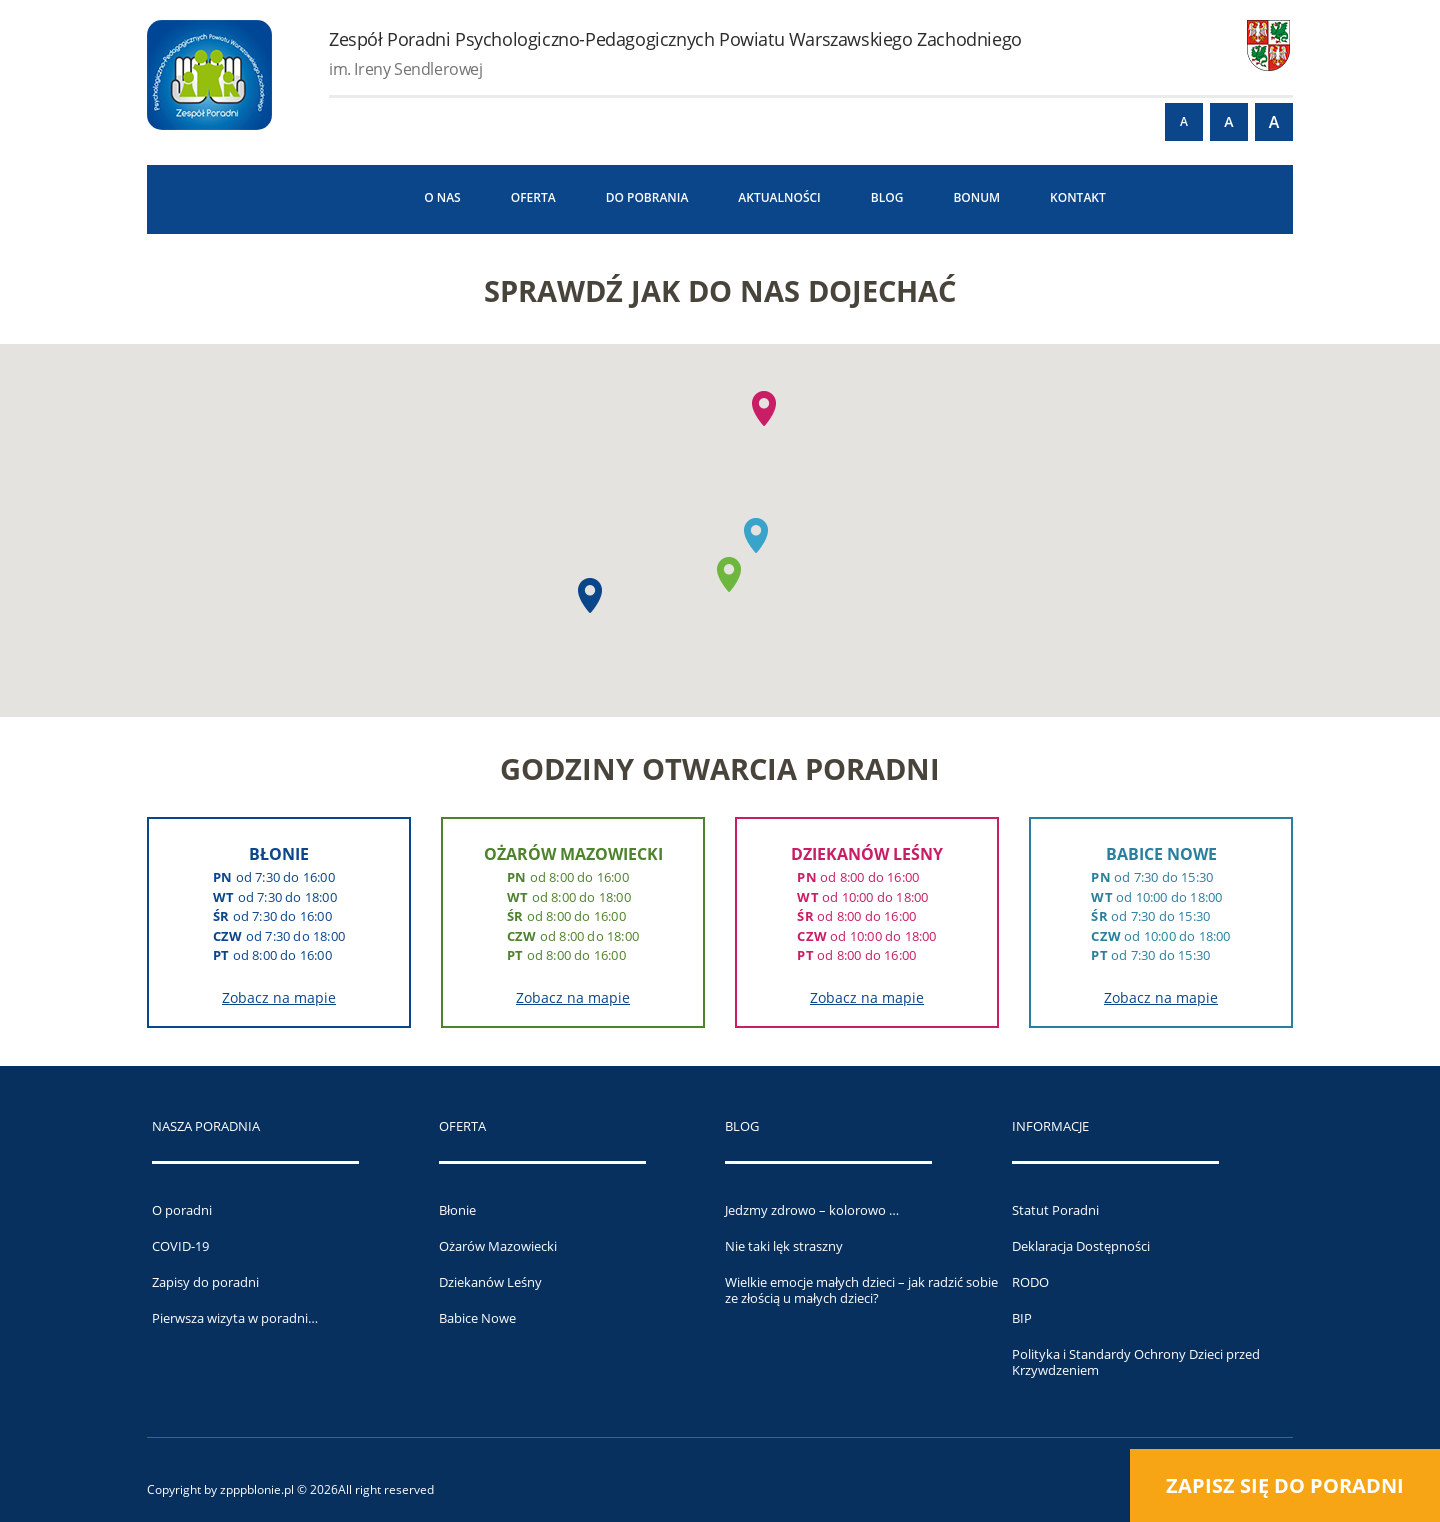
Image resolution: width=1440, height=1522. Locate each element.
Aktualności (779, 197)
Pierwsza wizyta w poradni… (235, 1318)
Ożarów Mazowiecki (498, 1246)
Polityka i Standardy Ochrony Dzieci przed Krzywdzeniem (1136, 1362)
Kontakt (1078, 197)
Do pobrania (647, 197)
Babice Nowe (477, 1318)
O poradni (182, 1210)
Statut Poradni (1055, 1210)
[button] (590, 595)
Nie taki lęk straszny (784, 1246)
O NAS (442, 197)
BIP (1022, 1318)
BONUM (976, 197)
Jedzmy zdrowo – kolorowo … (812, 1210)
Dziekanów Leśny (490, 1282)
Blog (887, 197)
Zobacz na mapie (279, 997)
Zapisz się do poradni (1285, 1485)
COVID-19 (180, 1246)
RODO (1030, 1282)
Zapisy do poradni (205, 1282)
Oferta (533, 197)
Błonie (457, 1210)
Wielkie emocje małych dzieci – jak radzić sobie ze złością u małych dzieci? (861, 1290)
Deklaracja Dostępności (1081, 1246)
